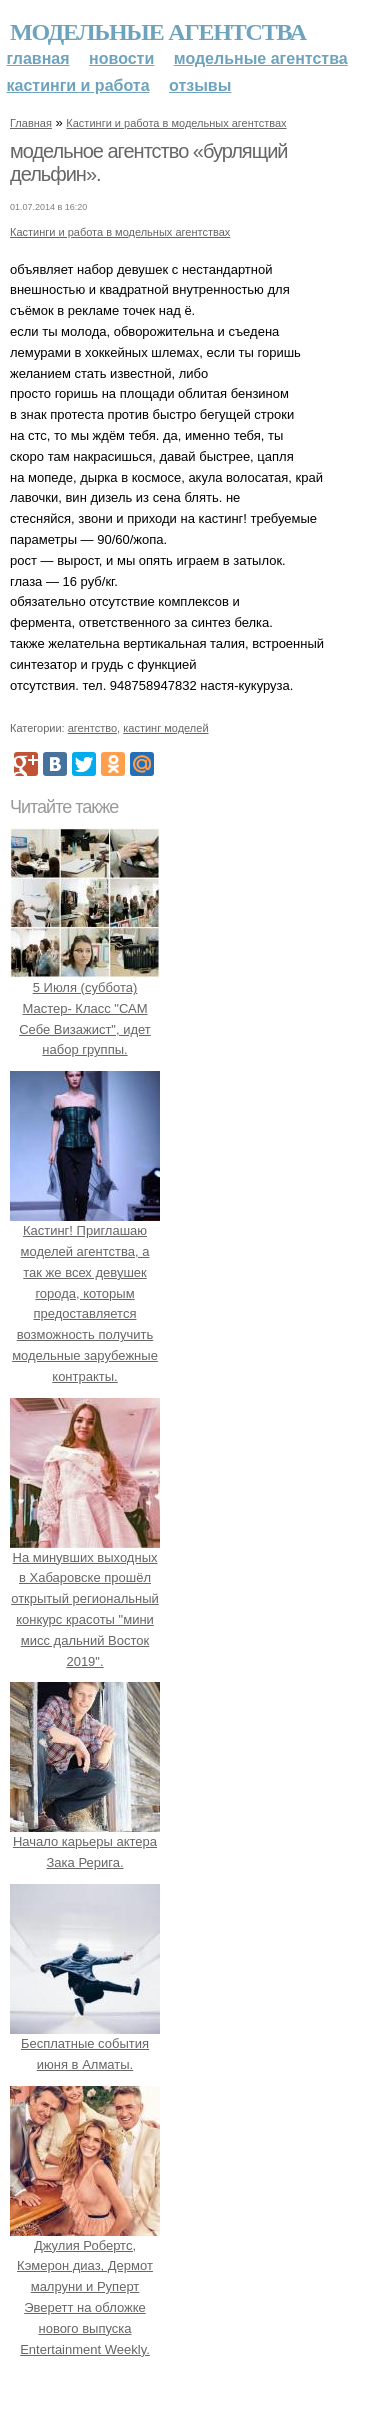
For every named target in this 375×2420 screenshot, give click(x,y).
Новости (121, 58)
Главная (38, 58)
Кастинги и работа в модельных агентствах (176, 123)
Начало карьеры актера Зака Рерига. (85, 1842)
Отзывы (200, 85)
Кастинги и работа (78, 85)
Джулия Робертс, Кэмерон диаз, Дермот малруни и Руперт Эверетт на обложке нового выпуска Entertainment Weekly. (85, 2287)
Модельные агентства (158, 32)
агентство (92, 728)
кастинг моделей (165, 728)
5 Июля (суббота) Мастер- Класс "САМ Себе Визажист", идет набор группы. (85, 1008)
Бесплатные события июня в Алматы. (85, 2043)
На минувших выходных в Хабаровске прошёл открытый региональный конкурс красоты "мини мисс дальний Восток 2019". (85, 1599)
